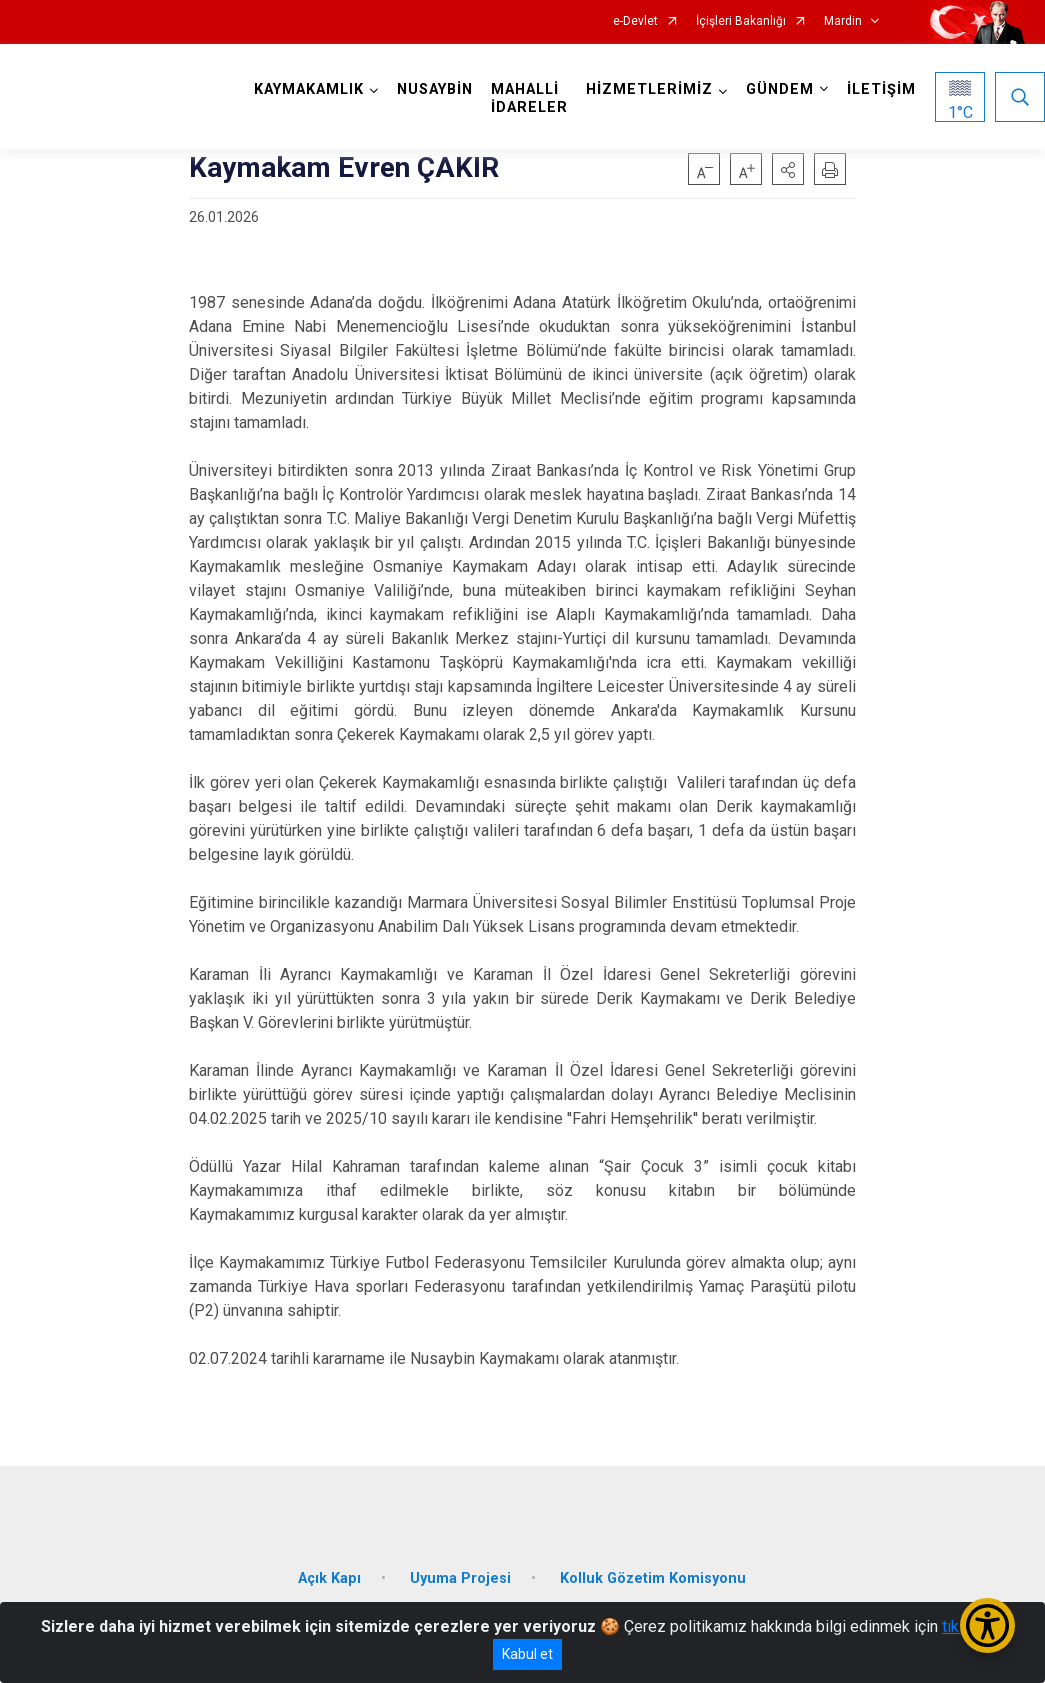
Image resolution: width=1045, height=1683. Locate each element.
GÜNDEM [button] (780, 89)
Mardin (843, 21)
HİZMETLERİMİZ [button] (649, 89)
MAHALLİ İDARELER (529, 98)
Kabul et (527, 1654)
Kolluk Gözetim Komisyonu (653, 1578)
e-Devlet (635, 21)
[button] (788, 169)
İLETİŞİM (881, 89)
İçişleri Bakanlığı (741, 21)
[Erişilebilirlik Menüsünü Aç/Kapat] (987, 1625)
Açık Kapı (329, 1578)
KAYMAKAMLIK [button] (309, 89)
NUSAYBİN (435, 89)
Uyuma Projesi (460, 1578)
